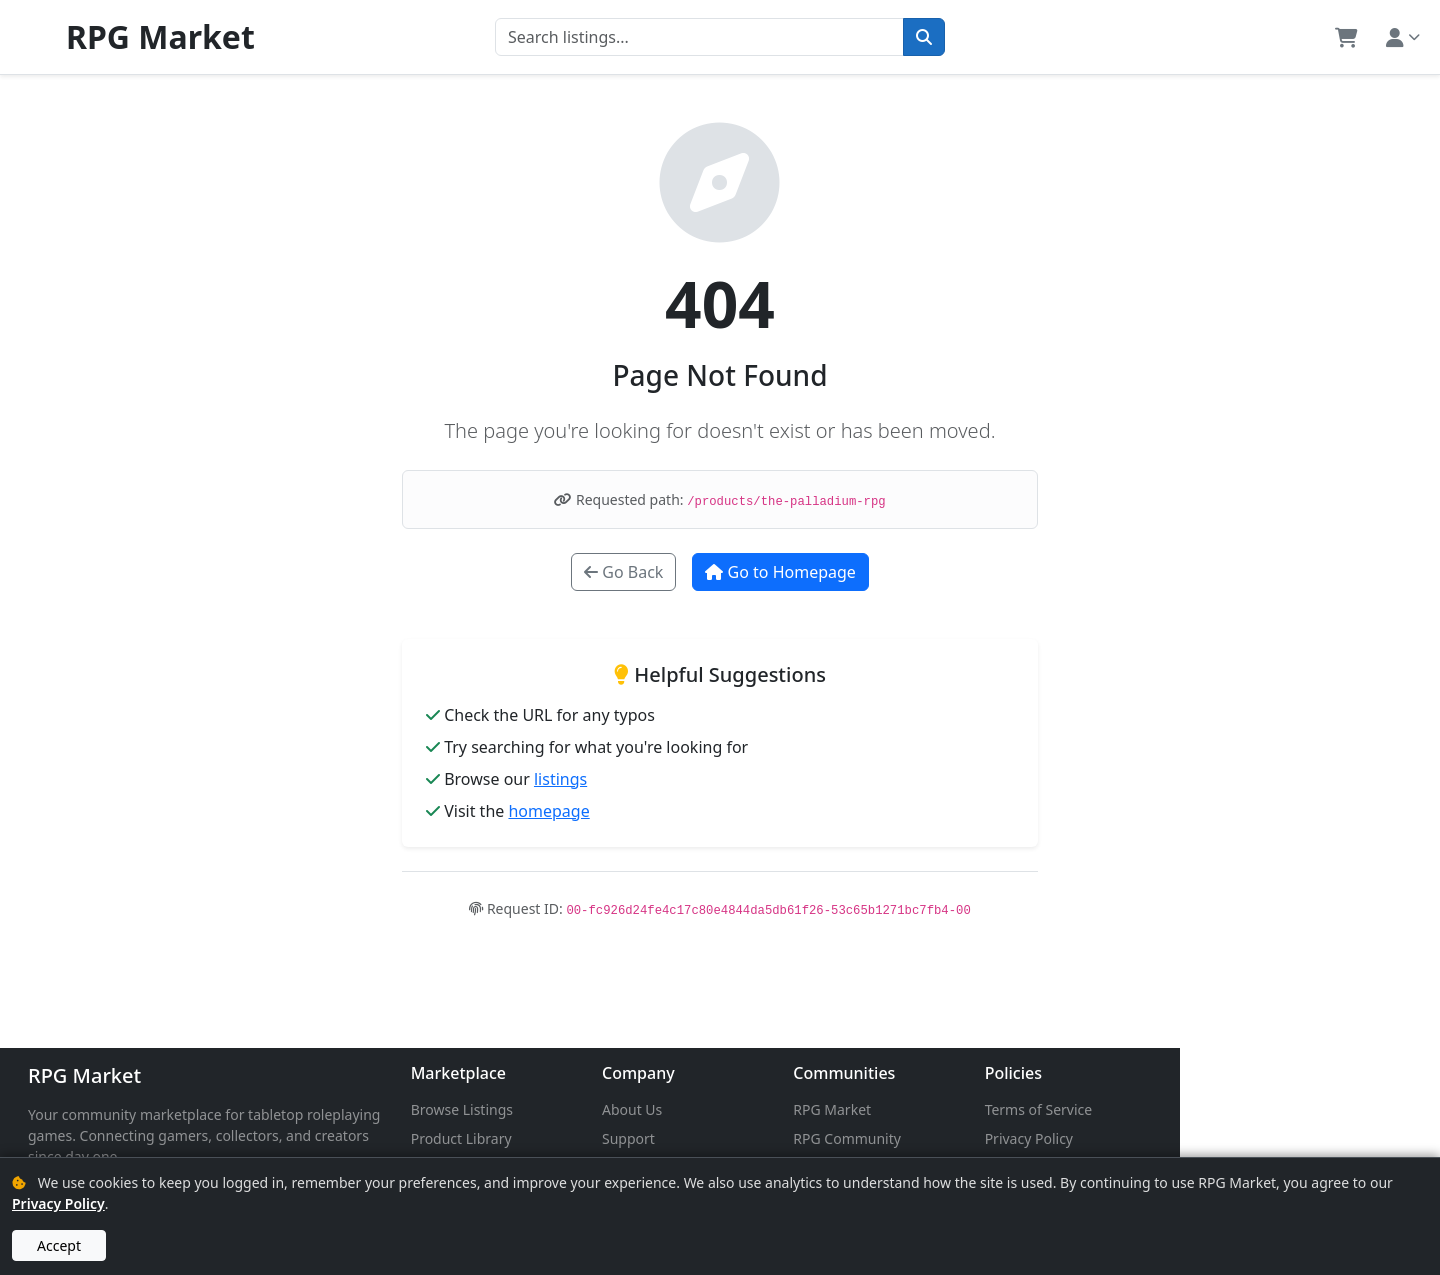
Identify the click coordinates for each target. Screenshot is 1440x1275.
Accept (59, 1245)
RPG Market (84, 1075)
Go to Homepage (780, 572)
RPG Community (1021, 1138)
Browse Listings (548, 1109)
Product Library (547, 1138)
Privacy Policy (1245, 1138)
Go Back (623, 572)
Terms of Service (1255, 1109)
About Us (762, 1109)
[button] (1346, 37)
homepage (548, 811)
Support (758, 1138)
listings (560, 779)
